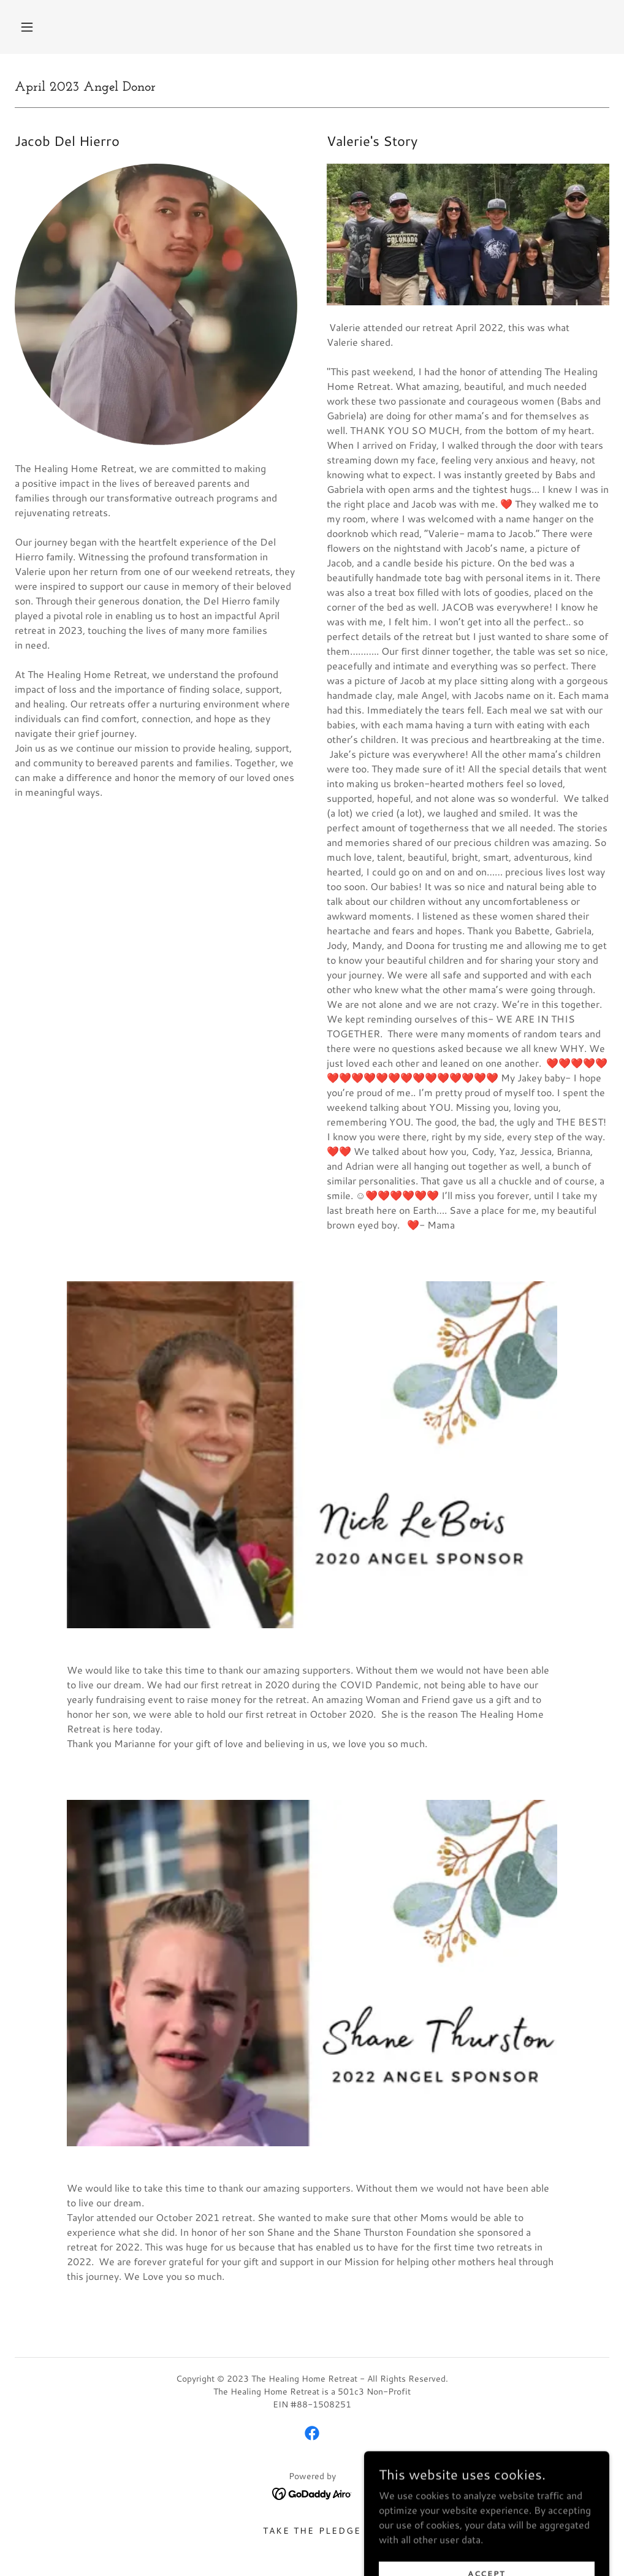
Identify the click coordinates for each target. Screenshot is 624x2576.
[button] (27, 27)
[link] (312, 2433)
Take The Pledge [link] (311, 2531)
